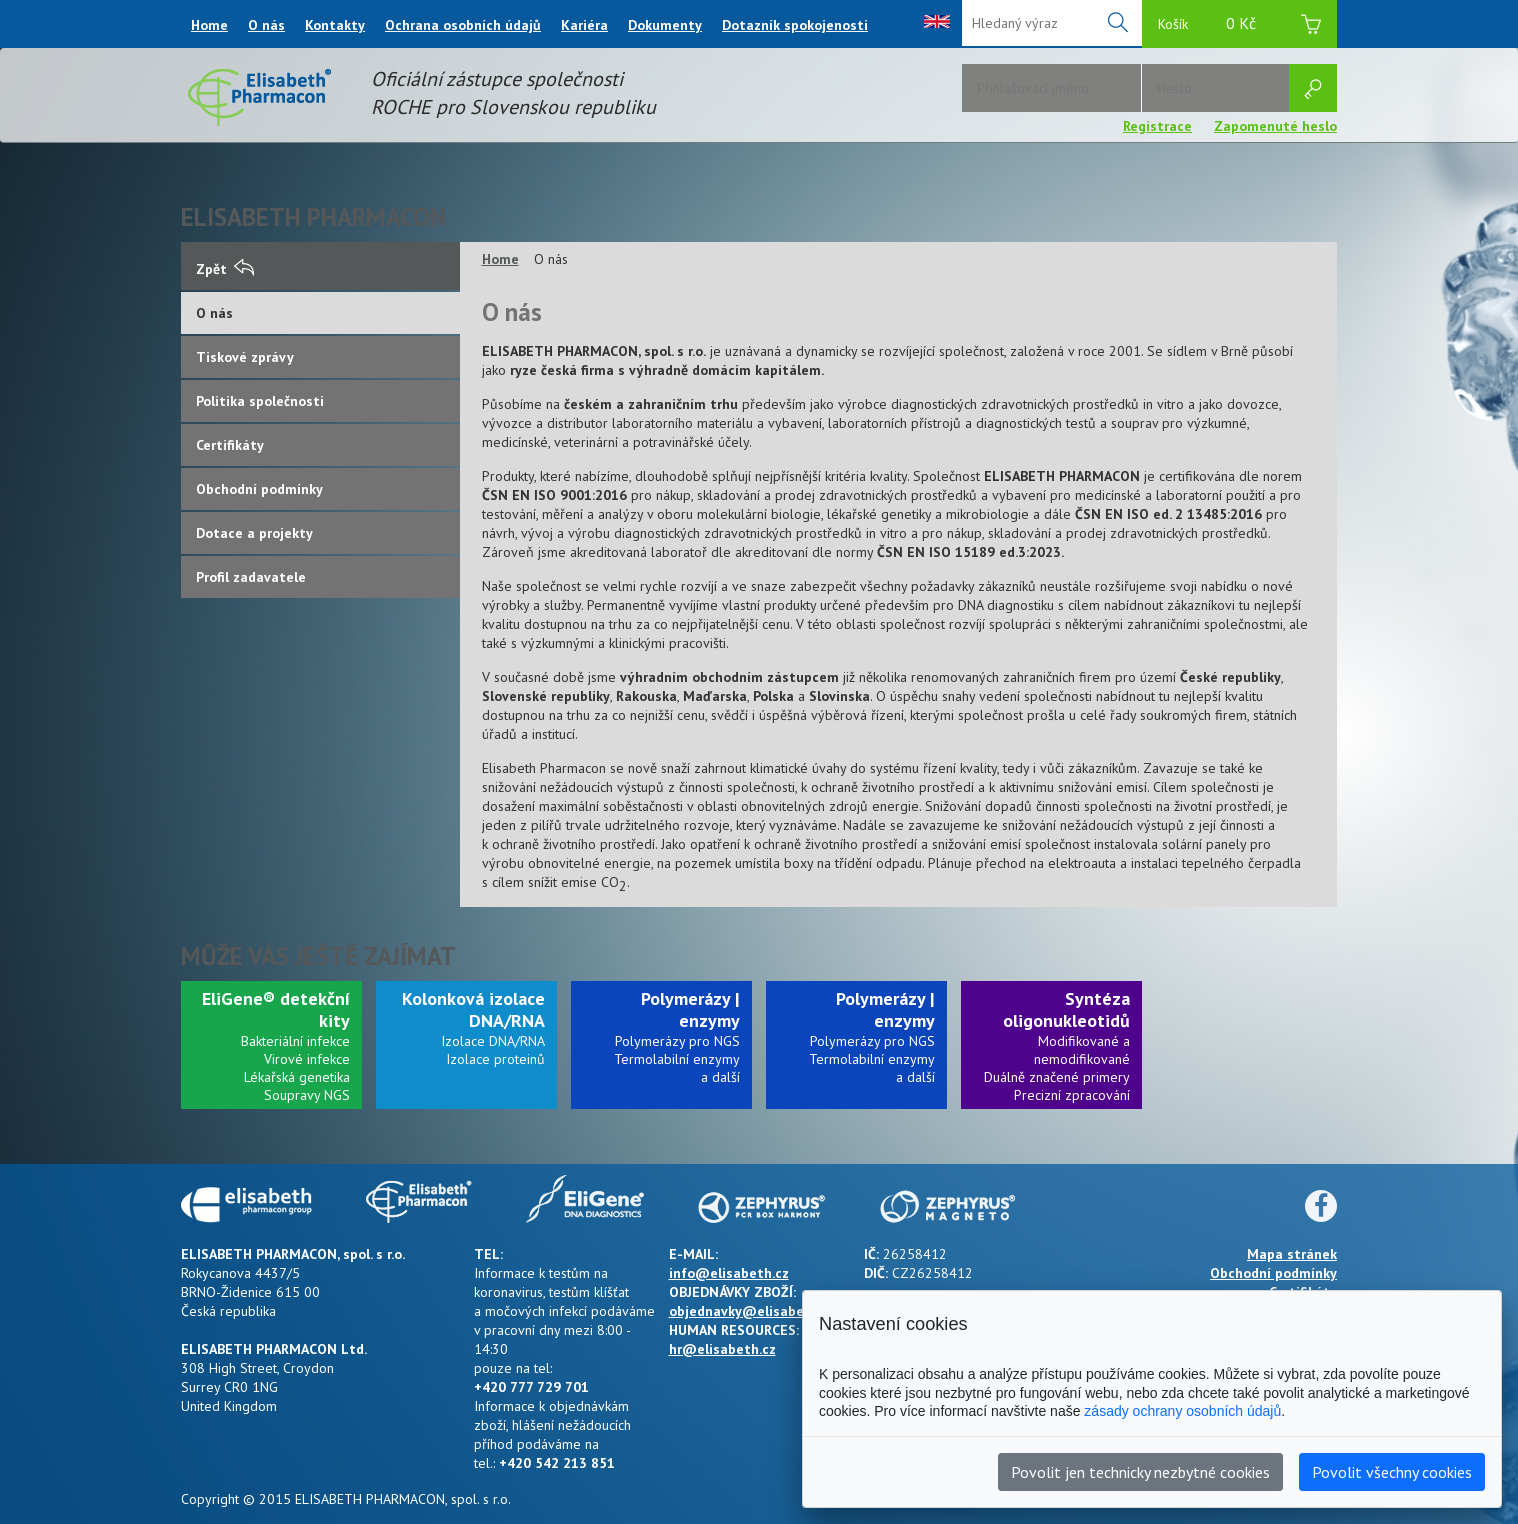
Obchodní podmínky (259, 489)
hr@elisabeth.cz (722, 1349)
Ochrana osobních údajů (463, 25)
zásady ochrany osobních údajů (1182, 1411)
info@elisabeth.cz (729, 1273)
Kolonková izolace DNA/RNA (473, 1009)
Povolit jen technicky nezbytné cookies (1140, 1472)
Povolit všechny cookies (1392, 1472)
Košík (1239, 26)
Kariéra (584, 25)
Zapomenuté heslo (1275, 126)
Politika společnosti (260, 401)
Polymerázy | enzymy (690, 1009)
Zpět (225, 269)
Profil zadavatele (251, 577)
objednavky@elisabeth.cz (752, 1311)
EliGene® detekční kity (276, 1009)
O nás (266, 25)
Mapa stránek (1292, 1254)
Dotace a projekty (254, 533)
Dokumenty (665, 25)
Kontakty (335, 25)
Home (209, 25)
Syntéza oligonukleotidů (1066, 1009)
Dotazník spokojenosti (795, 25)
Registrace (1157, 126)
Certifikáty (230, 445)
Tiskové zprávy (245, 357)
